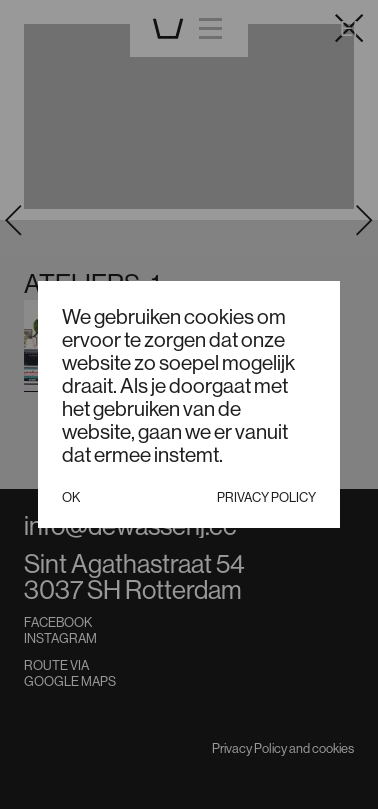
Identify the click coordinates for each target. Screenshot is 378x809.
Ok (71, 497)
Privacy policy (266, 497)
